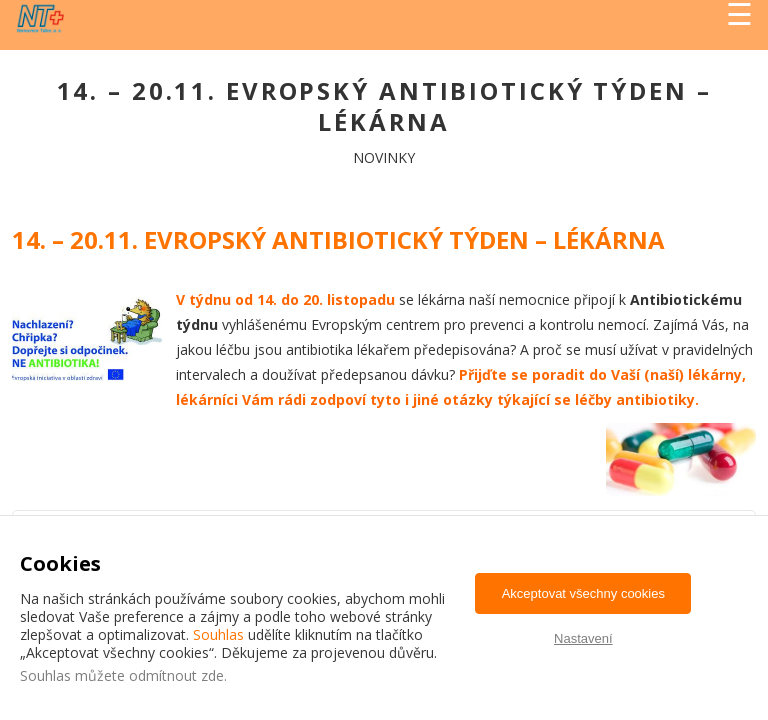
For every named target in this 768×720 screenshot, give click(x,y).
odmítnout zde (176, 675)
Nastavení (583, 638)
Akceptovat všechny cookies (583, 593)
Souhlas (218, 634)
